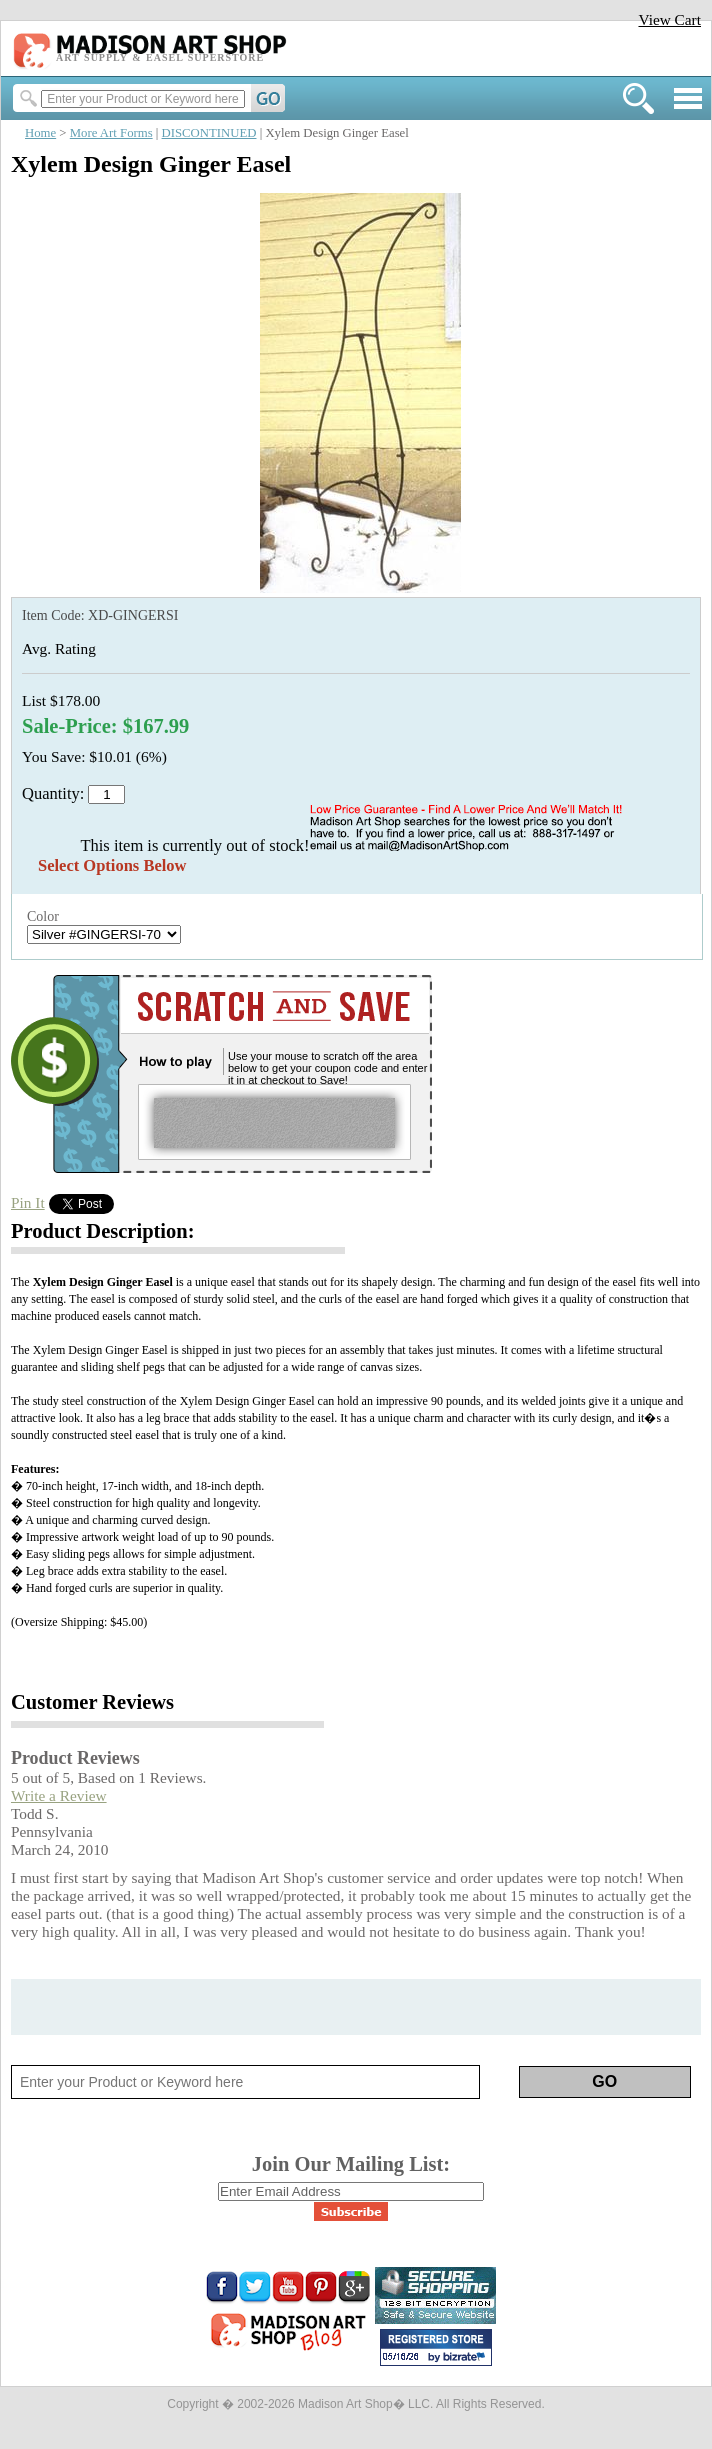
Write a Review (59, 1795)
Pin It (28, 1202)
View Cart (669, 19)
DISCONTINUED (209, 133)
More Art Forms (111, 133)
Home (40, 133)
